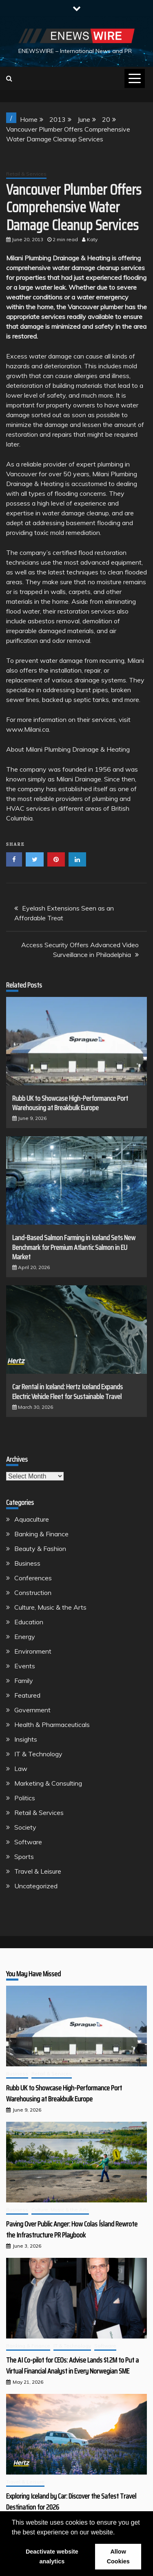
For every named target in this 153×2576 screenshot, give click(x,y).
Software (28, 1842)
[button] (118, 2533)
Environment (32, 1651)
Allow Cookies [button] (118, 2556)
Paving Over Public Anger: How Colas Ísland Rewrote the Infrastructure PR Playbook (71, 2229)
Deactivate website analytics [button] (52, 2556)
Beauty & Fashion (40, 1548)
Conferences (33, 1578)
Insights (25, 1739)
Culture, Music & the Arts (50, 1607)
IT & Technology (38, 1754)
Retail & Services (26, 174)
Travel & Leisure (37, 1871)
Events (24, 1666)
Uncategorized (36, 1886)
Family (23, 1680)
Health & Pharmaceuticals (52, 1724)
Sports (24, 1856)
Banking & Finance (41, 1534)
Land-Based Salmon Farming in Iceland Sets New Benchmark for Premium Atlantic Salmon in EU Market (73, 1247)
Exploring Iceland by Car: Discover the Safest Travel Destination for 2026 (71, 2501)
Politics (24, 1798)
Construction (32, 1592)
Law (20, 1768)
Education (28, 1622)
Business (27, 1563)
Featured (27, 1695)
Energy (24, 1636)
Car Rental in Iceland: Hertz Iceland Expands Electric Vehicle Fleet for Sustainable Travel (67, 1391)
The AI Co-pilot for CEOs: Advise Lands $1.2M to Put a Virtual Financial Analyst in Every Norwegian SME (72, 2365)
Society (25, 1827)
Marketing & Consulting (48, 1783)
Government (32, 1710)
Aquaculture (31, 1519)
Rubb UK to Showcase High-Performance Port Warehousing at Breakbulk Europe (70, 1103)
